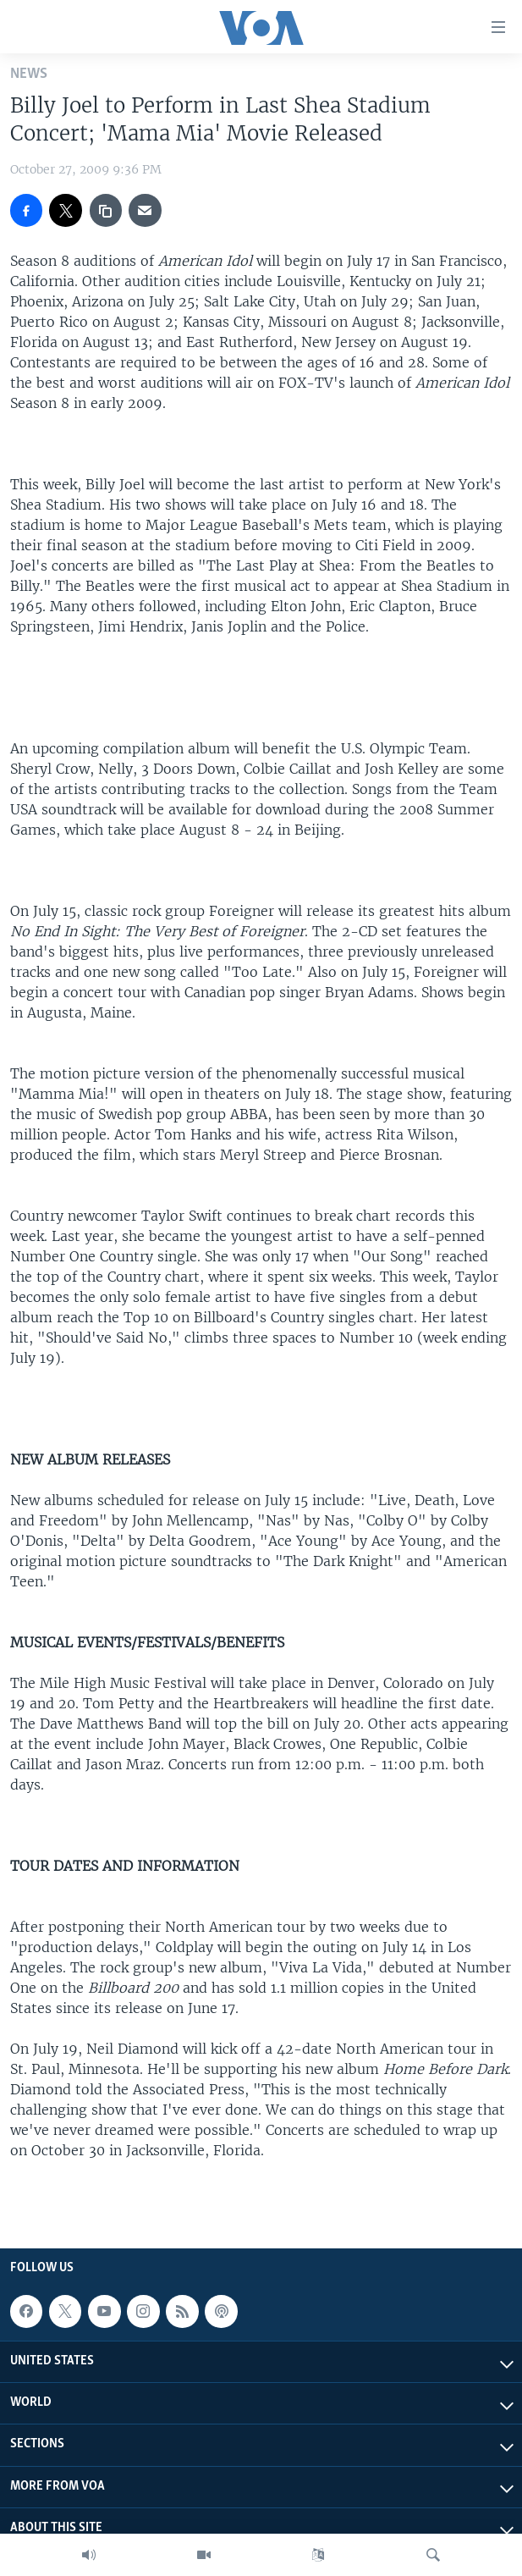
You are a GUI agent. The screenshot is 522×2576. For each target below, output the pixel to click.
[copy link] (106, 210)
